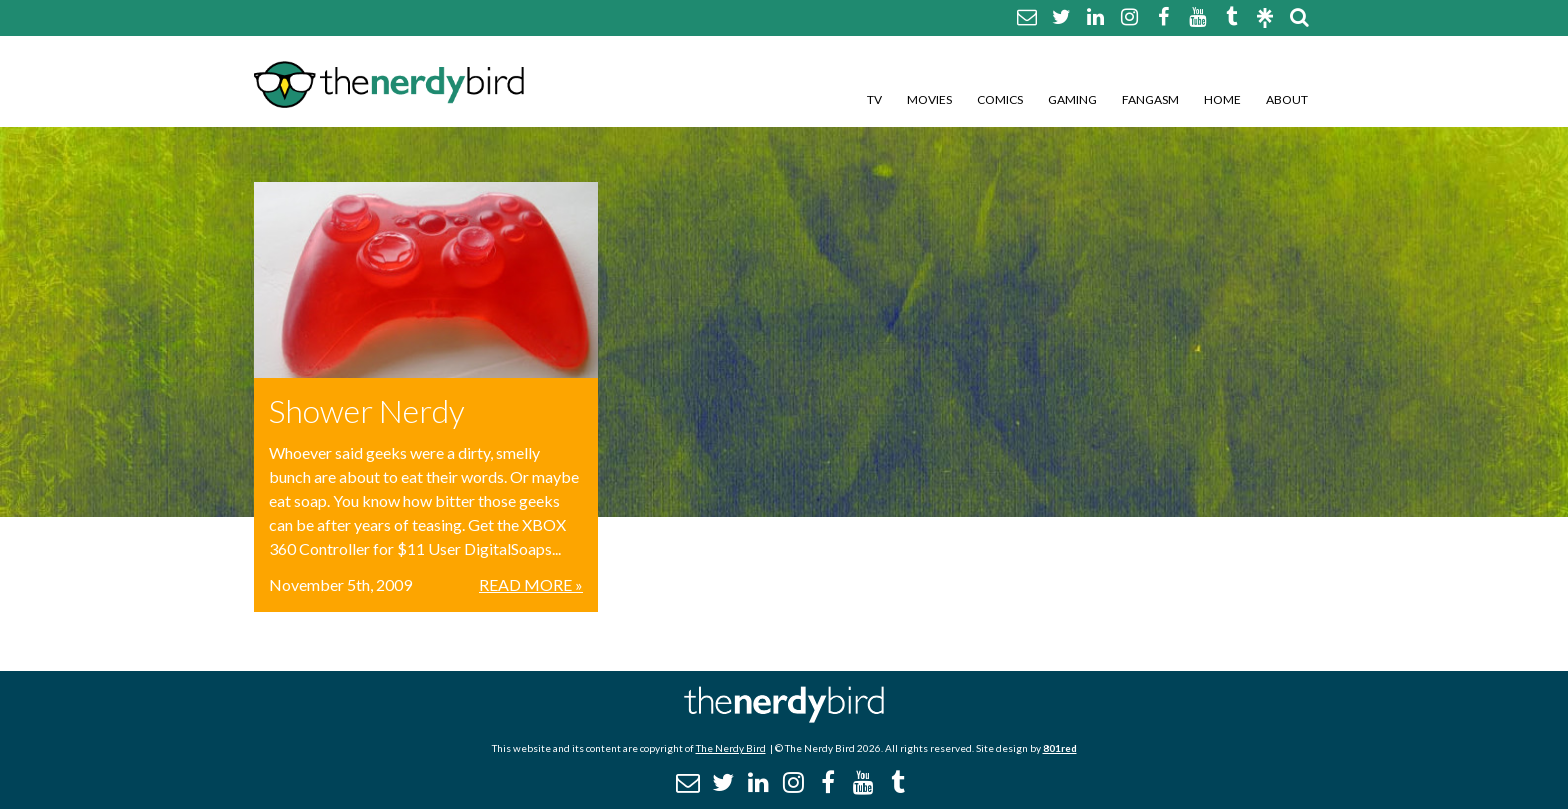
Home (1222, 99)
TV (874, 99)
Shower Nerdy (367, 410)
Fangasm (1150, 99)
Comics (1000, 99)
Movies (929, 99)
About (1287, 99)
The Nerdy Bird (731, 748)
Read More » (531, 584)
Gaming (1072, 99)
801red (1060, 748)
